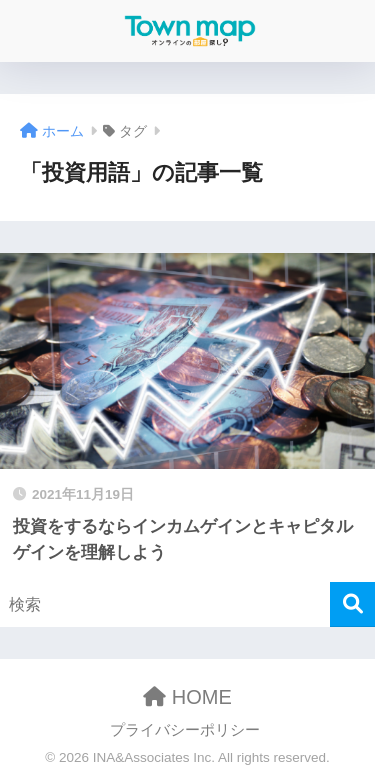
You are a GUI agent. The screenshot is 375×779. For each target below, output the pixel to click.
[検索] (352, 604)
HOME (187, 697)
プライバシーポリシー (185, 730)
